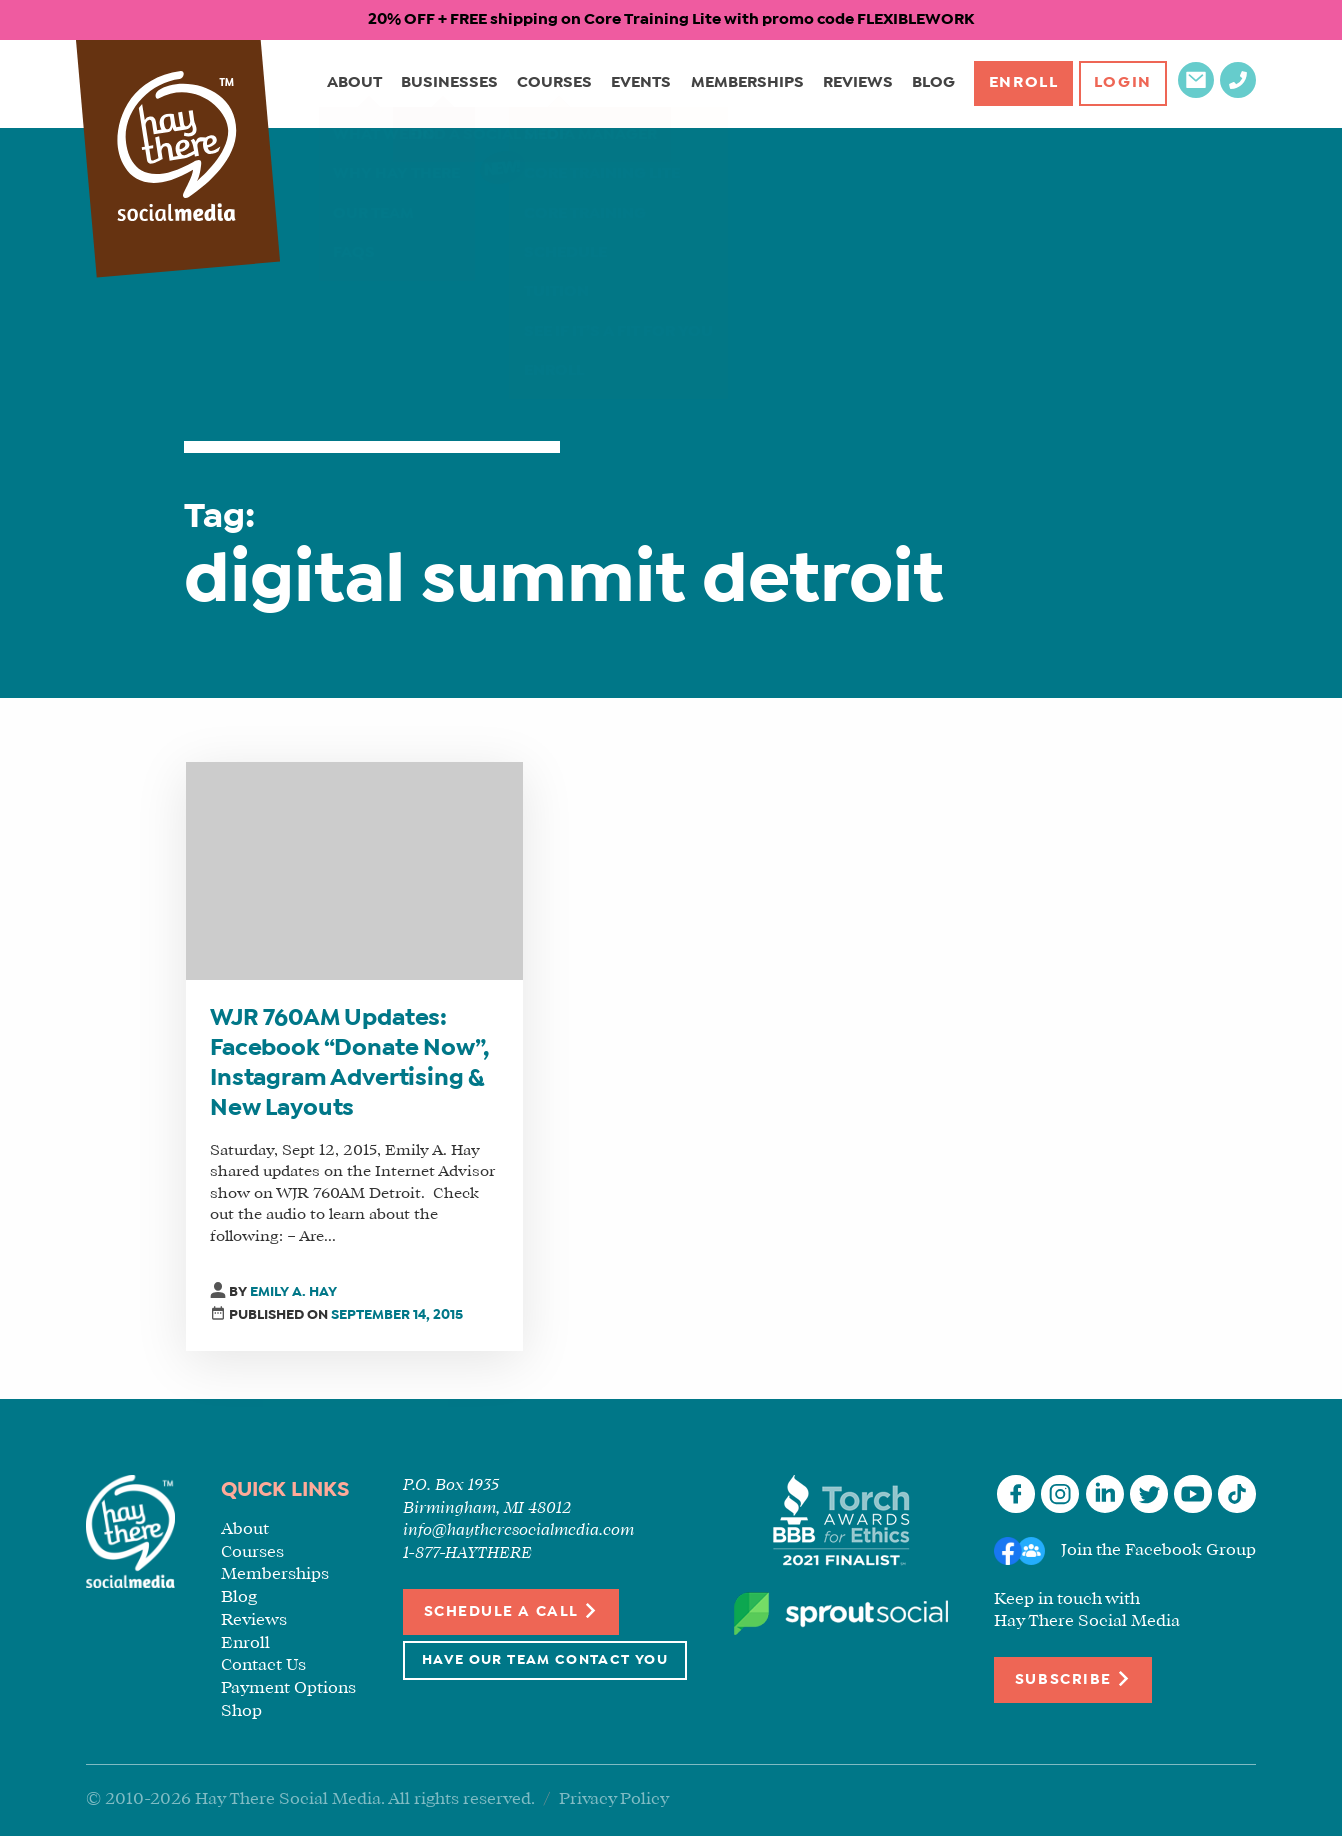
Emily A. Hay (293, 1292)
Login (1122, 83)
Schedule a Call (511, 1610)
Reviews (854, 83)
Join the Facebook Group (1158, 1550)
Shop (241, 1711)
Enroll (1021, 83)
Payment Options (288, 1688)
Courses (551, 83)
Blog (929, 83)
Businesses (446, 83)
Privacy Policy (614, 1799)
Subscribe (1073, 1678)
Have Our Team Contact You (545, 1660)
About (351, 83)
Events (638, 83)
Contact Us (263, 1665)
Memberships (743, 83)
